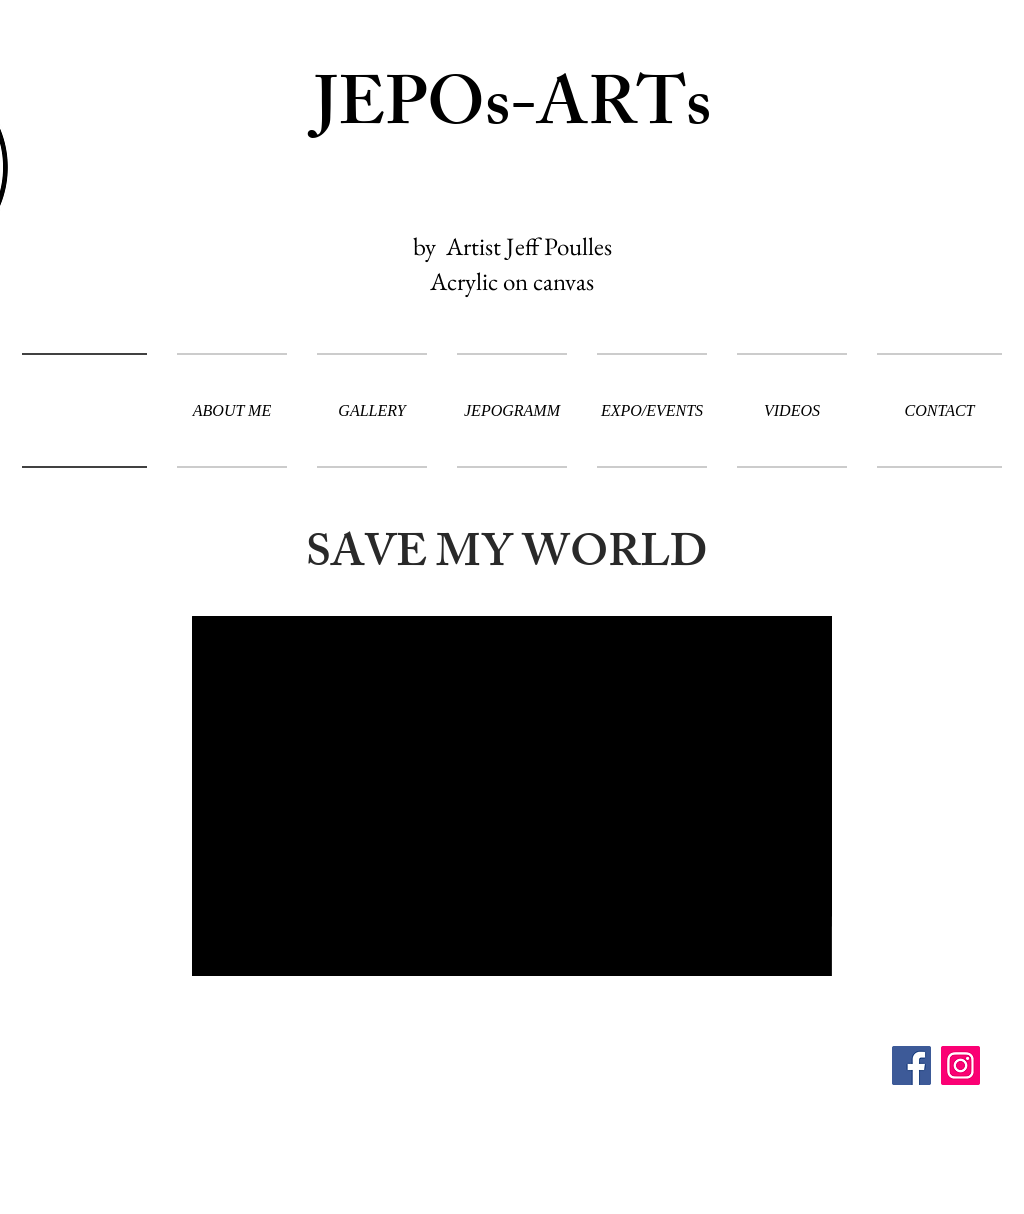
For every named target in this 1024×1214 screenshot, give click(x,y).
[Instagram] (960, 1065)
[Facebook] (911, 1065)
